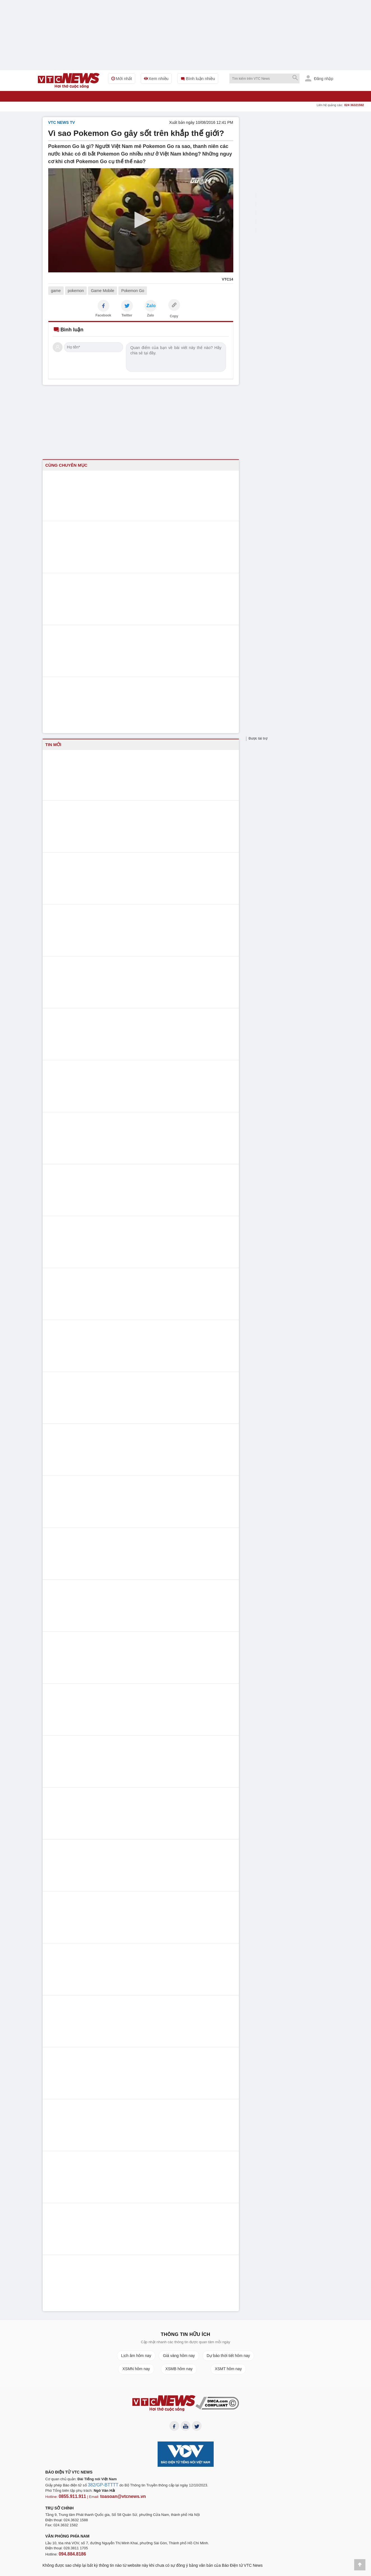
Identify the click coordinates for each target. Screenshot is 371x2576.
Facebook (103, 315)
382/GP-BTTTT (100, 2487)
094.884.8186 (70, 2554)
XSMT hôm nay (228, 2369)
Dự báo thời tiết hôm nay (228, 2355)
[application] (140, 220)
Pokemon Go (132, 290)
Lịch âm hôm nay (136, 2355)
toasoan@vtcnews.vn (113, 2497)
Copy (174, 316)
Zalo (150, 315)
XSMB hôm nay (178, 2369)
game (56, 290)
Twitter (126, 315)
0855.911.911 (70, 2497)
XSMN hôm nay (136, 2369)
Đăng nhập (319, 78)
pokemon (76, 290)
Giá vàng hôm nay (179, 2355)
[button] (140, 220)
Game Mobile (102, 290)
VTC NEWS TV (61, 122)
